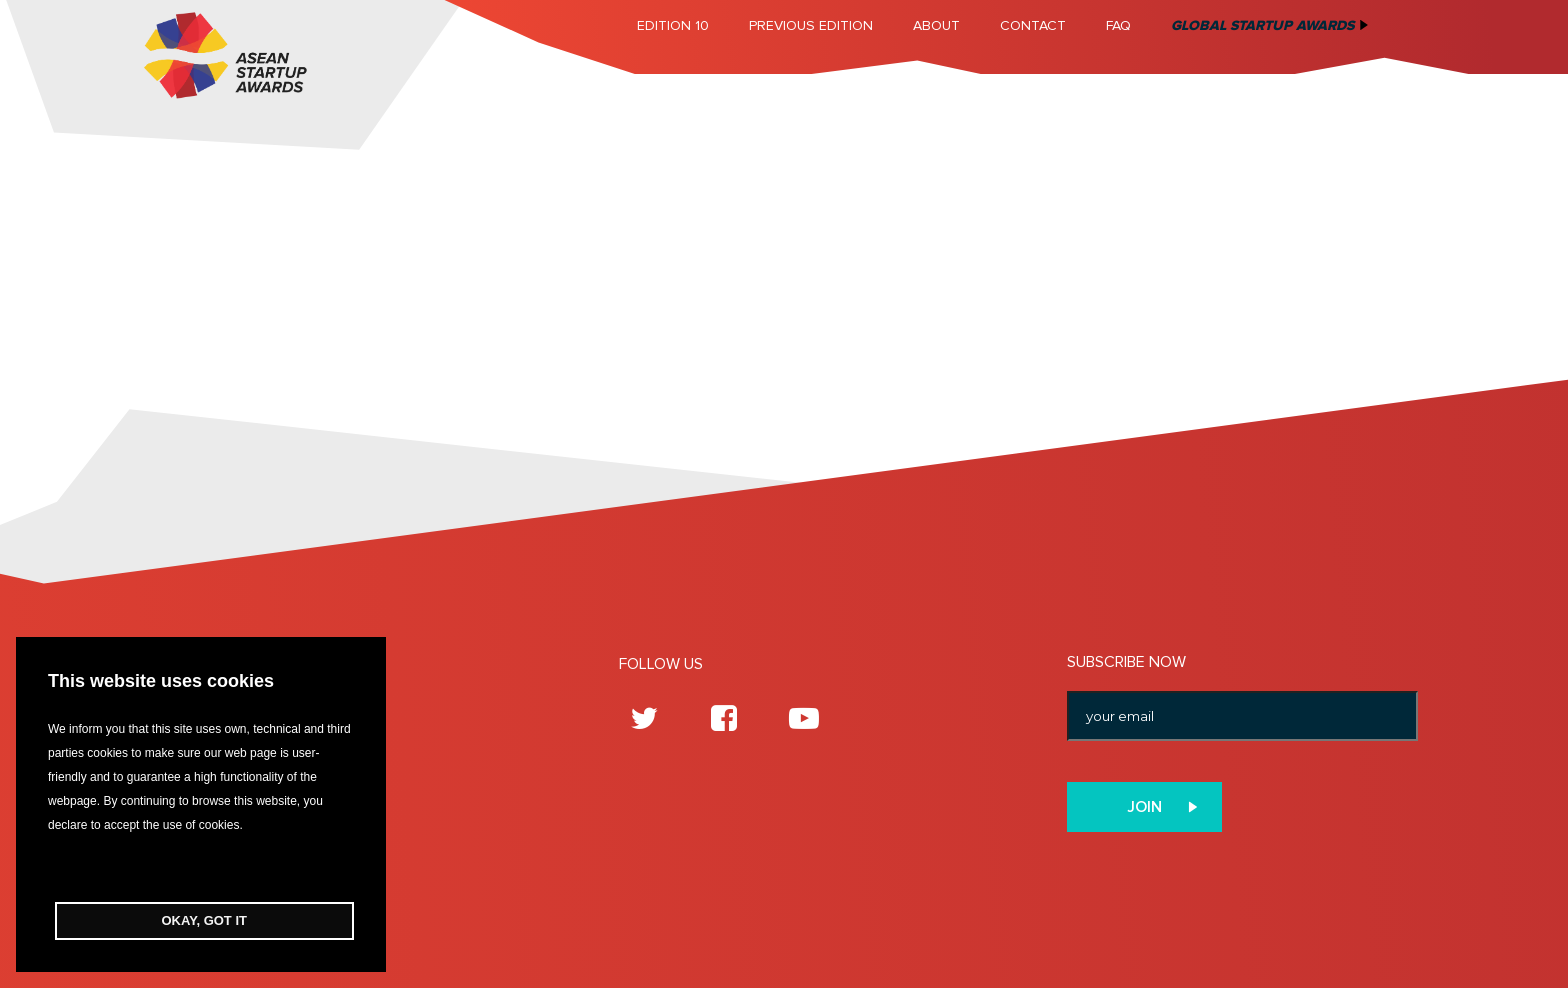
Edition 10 (673, 25)
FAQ (1118, 25)
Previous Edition (811, 25)
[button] (201, 869)
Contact (1033, 25)
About (936, 25)
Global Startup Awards (1262, 25)
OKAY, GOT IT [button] (204, 920)
